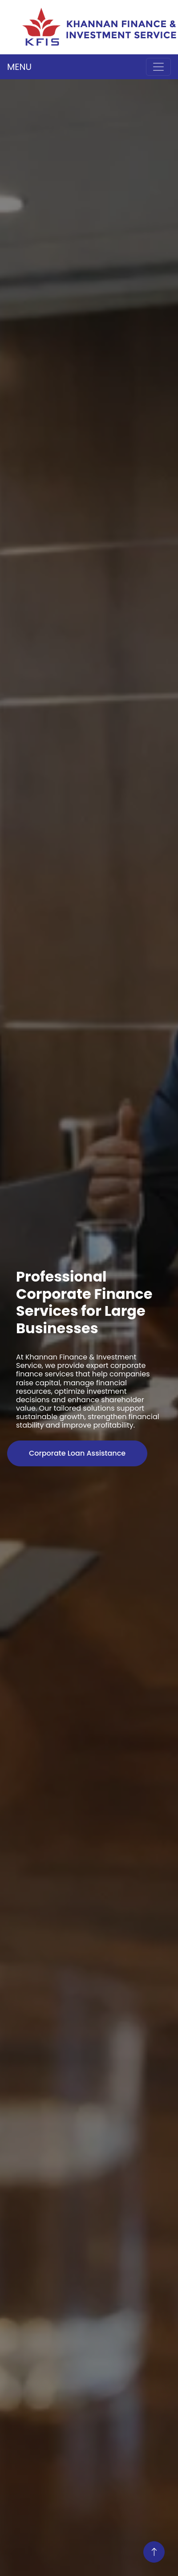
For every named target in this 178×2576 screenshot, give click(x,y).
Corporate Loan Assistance (77, 1453)
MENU (19, 67)
